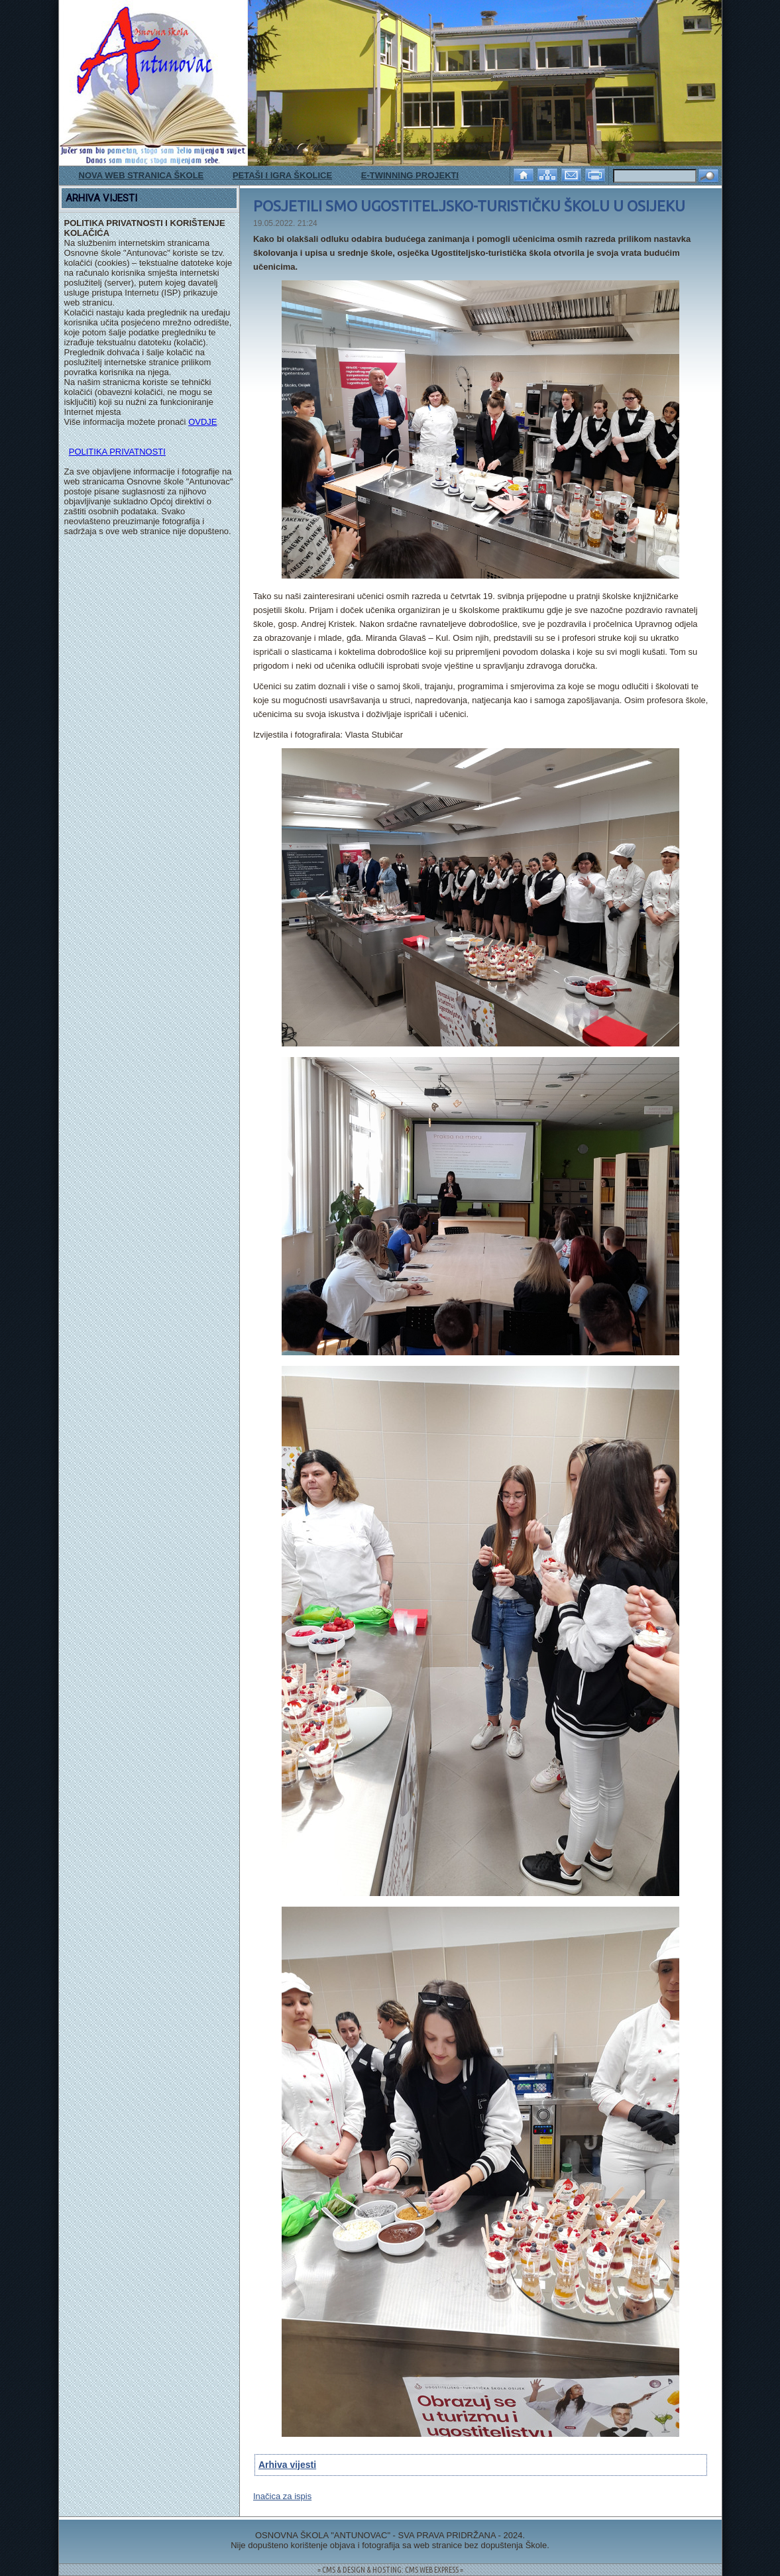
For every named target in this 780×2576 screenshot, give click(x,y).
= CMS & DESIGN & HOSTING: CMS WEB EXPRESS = (390, 2569)
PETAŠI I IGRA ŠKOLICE (282, 175)
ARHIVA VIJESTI (101, 198)
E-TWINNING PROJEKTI (410, 175)
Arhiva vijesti (287, 2464)
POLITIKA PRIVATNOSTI (117, 452)
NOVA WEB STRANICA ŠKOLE (141, 175)
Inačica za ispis (282, 2496)
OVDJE (202, 422)
